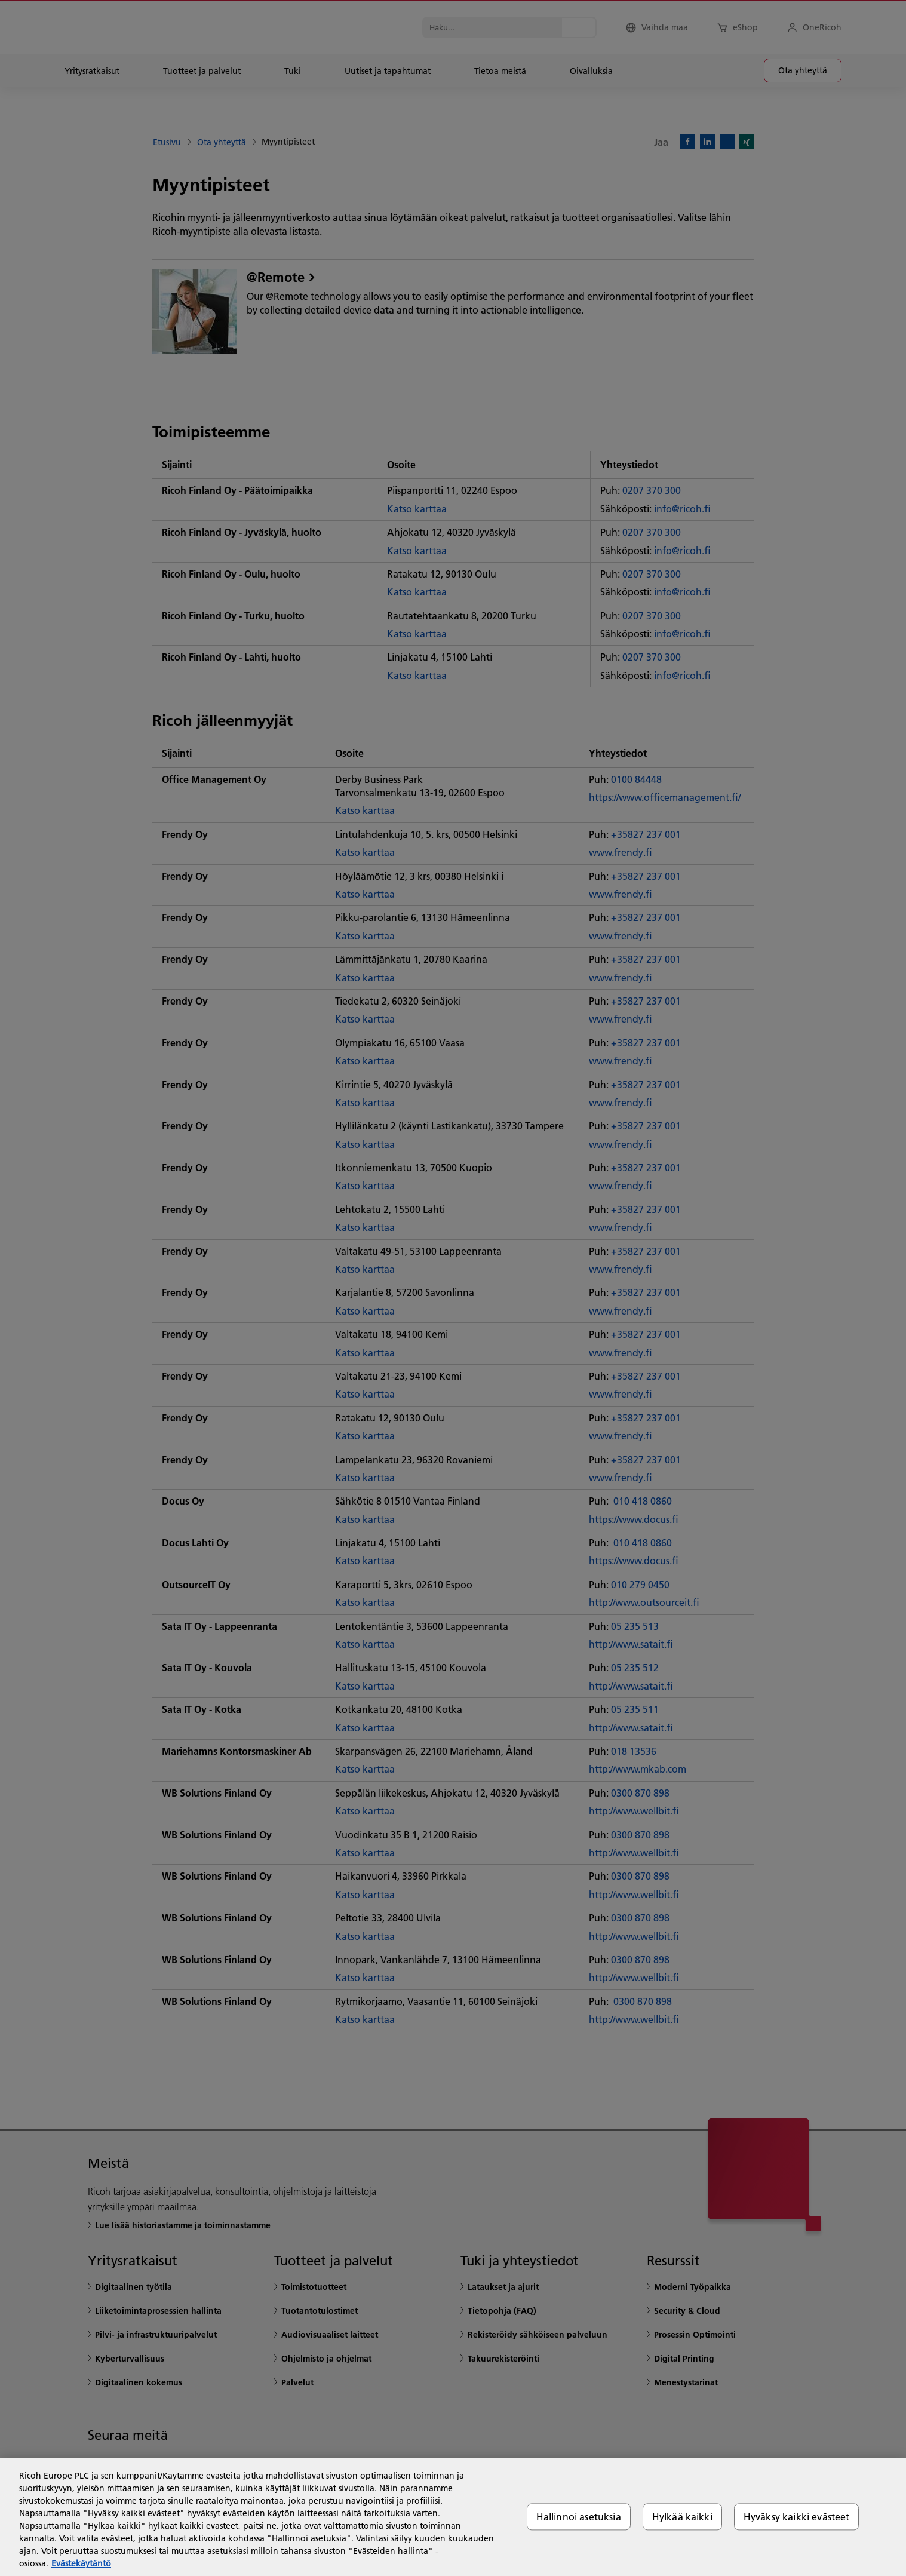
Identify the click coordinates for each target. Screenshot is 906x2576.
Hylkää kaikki (682, 2516)
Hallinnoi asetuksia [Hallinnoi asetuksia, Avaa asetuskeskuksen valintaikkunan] (578, 2516)
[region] (453, 2517)
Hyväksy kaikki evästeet (797, 2516)
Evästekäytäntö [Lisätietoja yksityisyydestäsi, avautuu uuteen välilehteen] (81, 2563)
